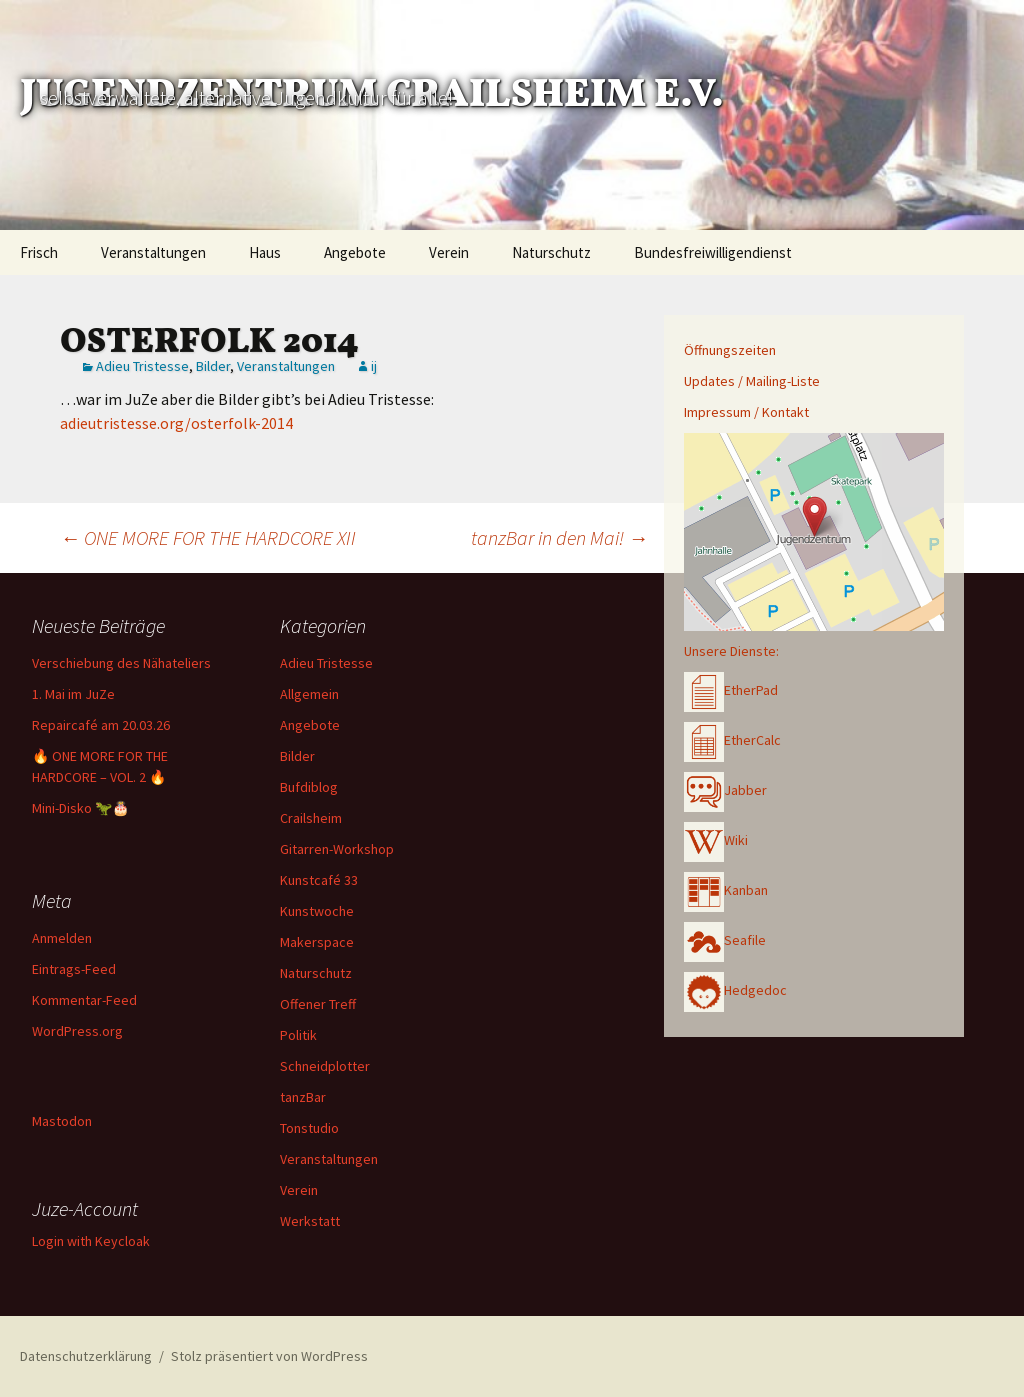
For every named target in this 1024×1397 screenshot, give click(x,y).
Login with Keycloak (91, 1241)
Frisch (39, 252)
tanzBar (303, 1097)
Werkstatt (310, 1221)
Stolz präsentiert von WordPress (269, 1356)
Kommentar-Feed (84, 1000)
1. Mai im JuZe (73, 694)
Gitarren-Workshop (337, 849)
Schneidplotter (325, 1066)
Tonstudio (309, 1128)
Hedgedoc (735, 990)
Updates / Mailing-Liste (752, 381)
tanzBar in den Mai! (559, 537)
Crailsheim (311, 818)
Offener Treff (318, 1004)
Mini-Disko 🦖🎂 (80, 808)
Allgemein (309, 694)
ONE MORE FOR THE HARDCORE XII (208, 537)
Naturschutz (551, 252)
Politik (298, 1035)
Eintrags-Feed (74, 969)
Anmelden (62, 938)
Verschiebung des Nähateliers (121, 663)
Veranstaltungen (153, 252)
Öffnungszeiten (730, 350)
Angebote (355, 252)
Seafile (725, 940)
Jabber (725, 790)
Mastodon (62, 1121)
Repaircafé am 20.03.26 (101, 725)
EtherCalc (732, 740)
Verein (449, 252)
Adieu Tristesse (142, 366)
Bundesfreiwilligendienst (713, 252)
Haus (265, 252)
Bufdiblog (309, 787)
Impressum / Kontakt (746, 412)
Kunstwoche (317, 911)
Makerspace (317, 942)
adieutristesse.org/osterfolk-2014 (176, 423)
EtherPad (731, 690)
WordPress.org (77, 1031)
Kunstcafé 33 (319, 880)
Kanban (726, 890)
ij (374, 366)
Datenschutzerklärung (86, 1356)
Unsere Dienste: (731, 651)
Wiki (716, 840)
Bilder (213, 366)
